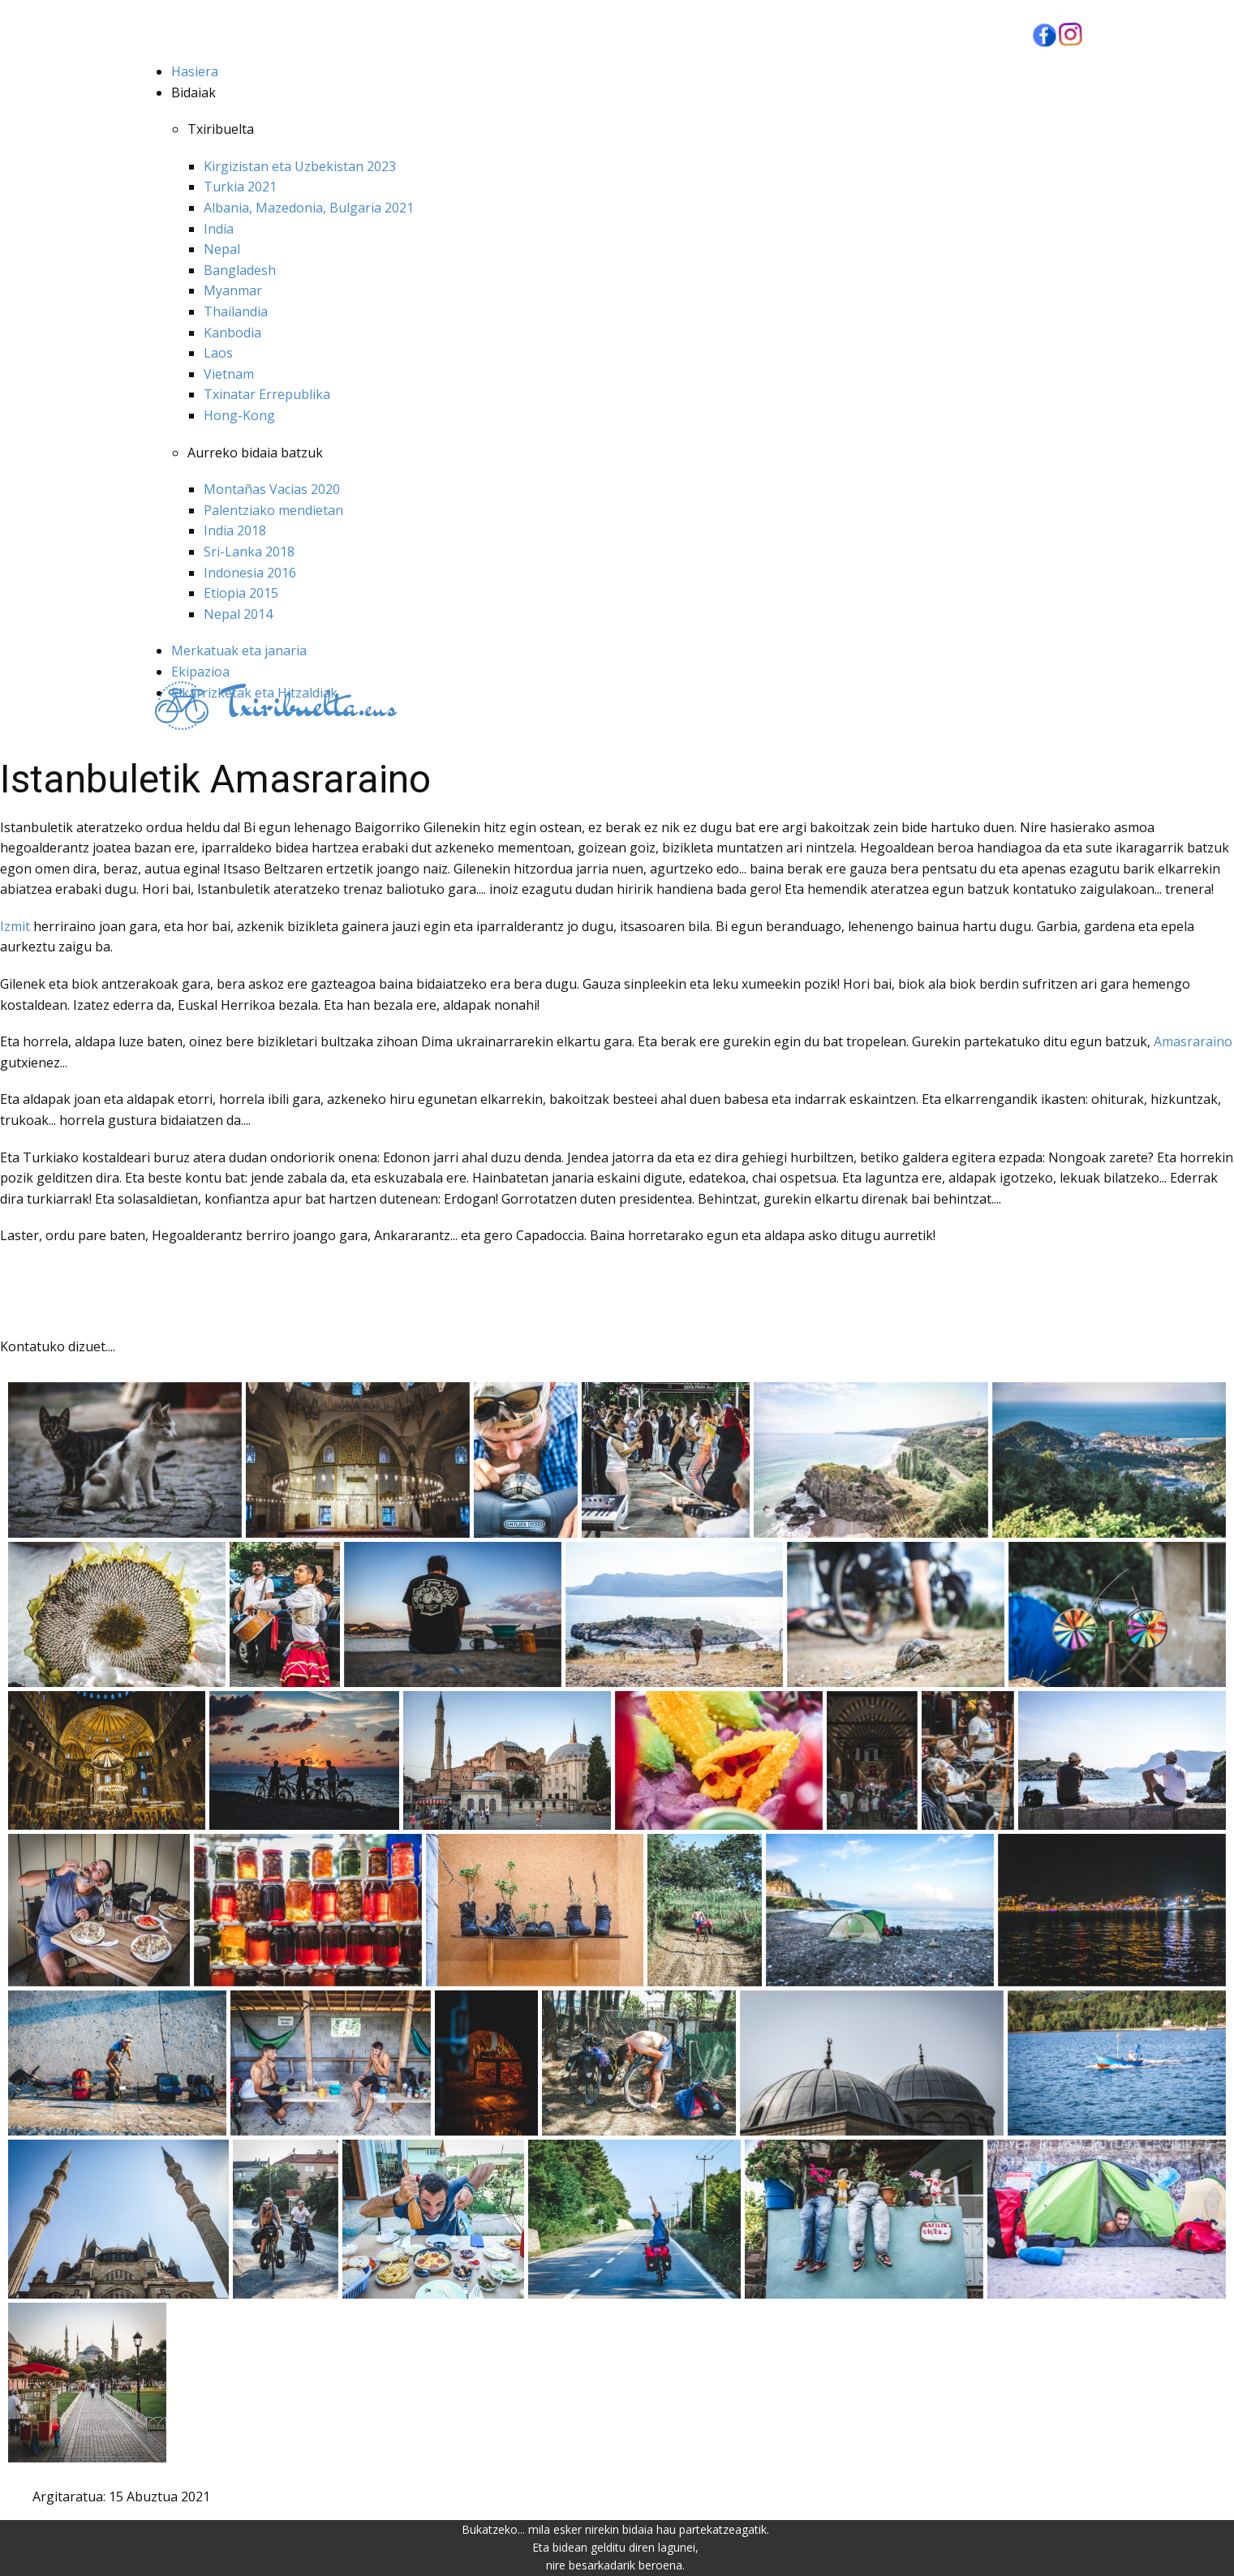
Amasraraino (1193, 1041)
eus (308, 706)
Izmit (16, 926)
